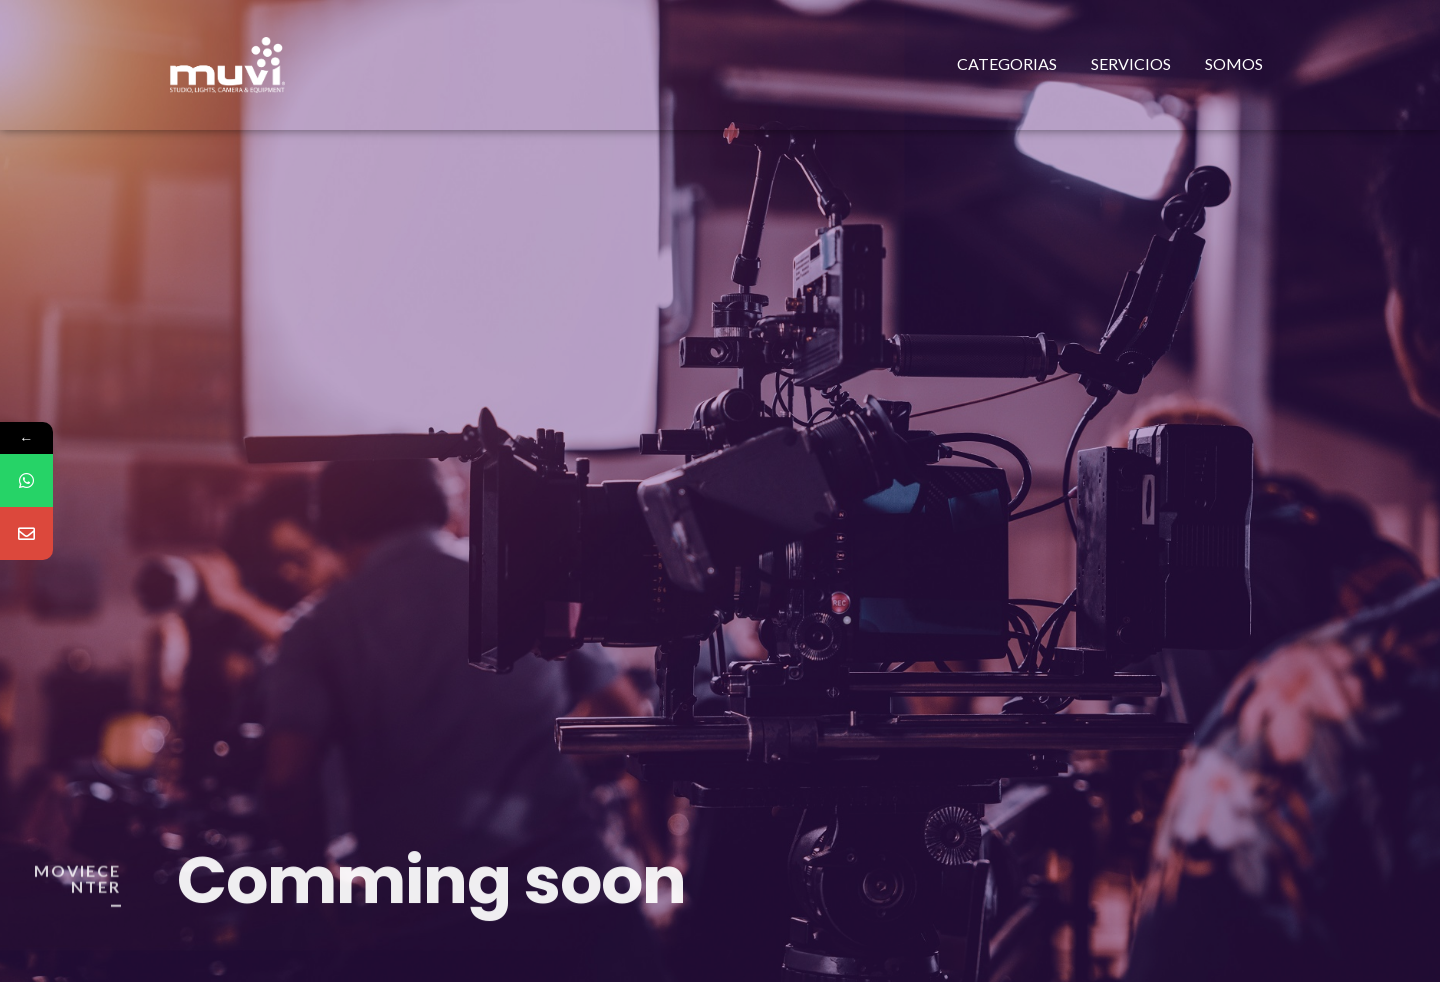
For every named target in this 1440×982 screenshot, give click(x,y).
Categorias (1007, 63)
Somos (1234, 63)
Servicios (1131, 63)
